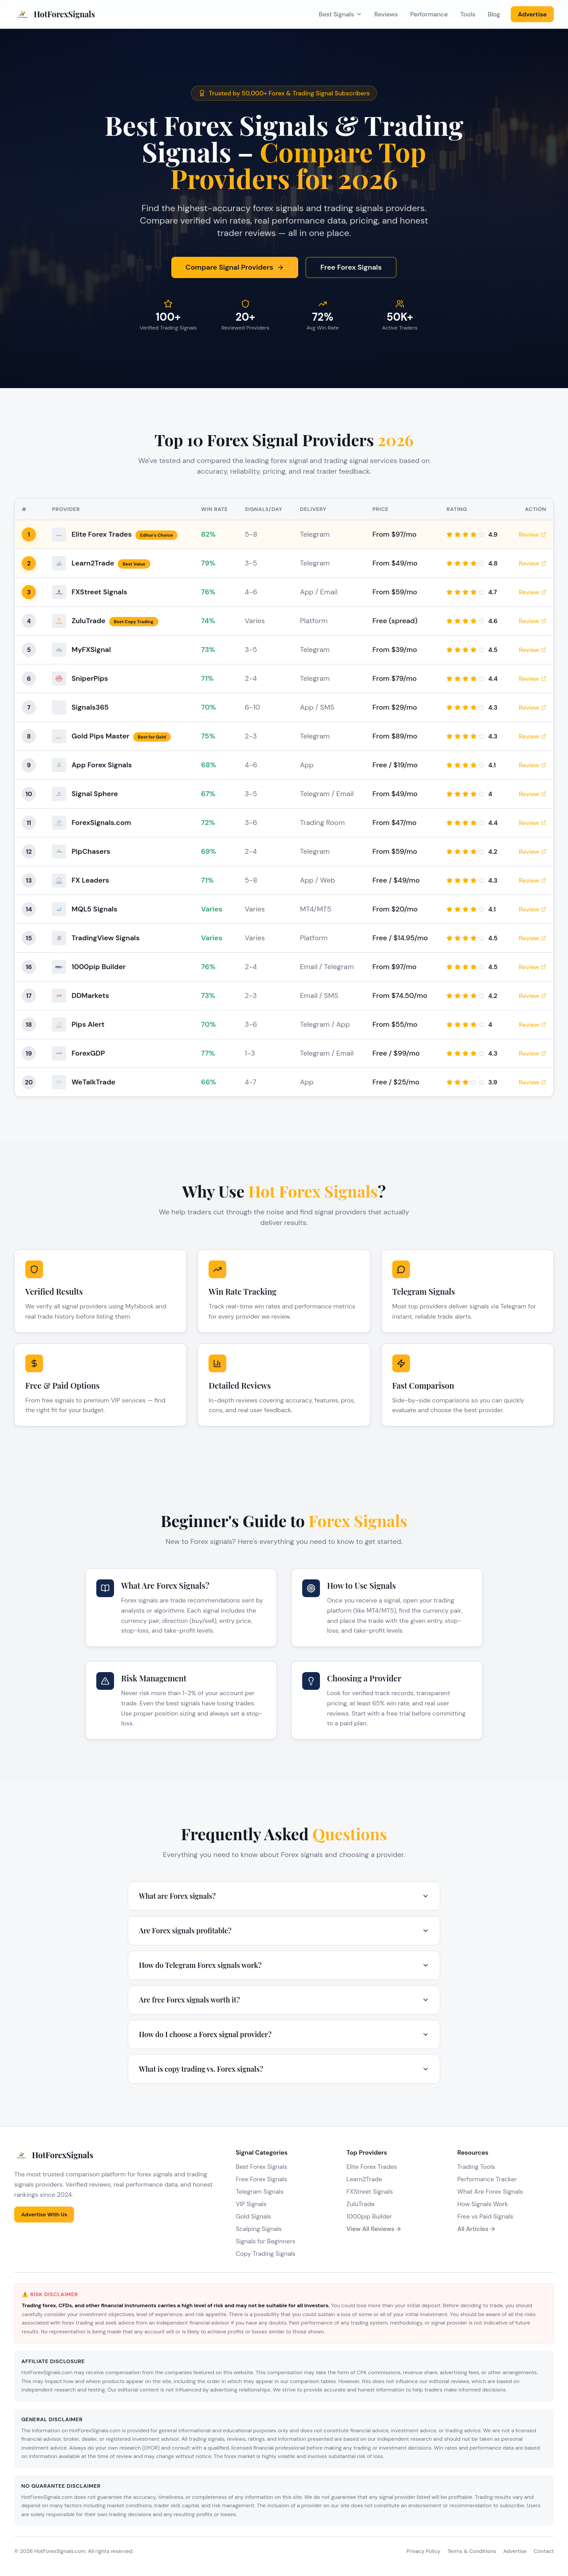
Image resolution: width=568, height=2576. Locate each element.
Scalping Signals (259, 2229)
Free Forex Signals (351, 267)
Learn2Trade (92, 563)
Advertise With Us (44, 2214)
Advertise (532, 14)
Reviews (386, 14)
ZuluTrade (88, 620)
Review (532, 534)
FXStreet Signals (99, 592)
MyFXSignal (91, 649)
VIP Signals (251, 2204)
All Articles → (476, 2229)
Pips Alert (87, 1024)
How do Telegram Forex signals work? (284, 1965)
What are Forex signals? (284, 1896)
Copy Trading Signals (266, 2254)
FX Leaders (90, 880)
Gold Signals (253, 2216)
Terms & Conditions (471, 2551)
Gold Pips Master (100, 736)
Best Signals (340, 14)
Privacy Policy (423, 2551)
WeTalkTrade (93, 1082)
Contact (544, 2551)
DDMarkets (90, 995)
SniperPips (89, 678)
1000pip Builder (98, 966)
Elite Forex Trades (101, 534)
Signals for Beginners (265, 2241)
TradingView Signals (105, 937)
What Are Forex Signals (490, 2191)
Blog (494, 14)
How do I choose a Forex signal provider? (284, 2034)
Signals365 (90, 707)
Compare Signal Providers (234, 267)
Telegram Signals (259, 2191)
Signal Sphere (94, 793)
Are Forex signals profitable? (284, 1930)
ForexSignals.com (101, 822)
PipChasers (90, 851)
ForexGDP (88, 1053)
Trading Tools (476, 2167)
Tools (467, 14)
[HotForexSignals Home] (54, 14)
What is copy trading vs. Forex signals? (284, 2068)
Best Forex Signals (261, 2167)
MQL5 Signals (94, 909)
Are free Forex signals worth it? (284, 1999)
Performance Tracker (487, 2179)
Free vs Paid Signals (485, 2216)
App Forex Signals (101, 765)
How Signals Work (482, 2204)
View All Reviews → (374, 2229)
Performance (429, 14)
